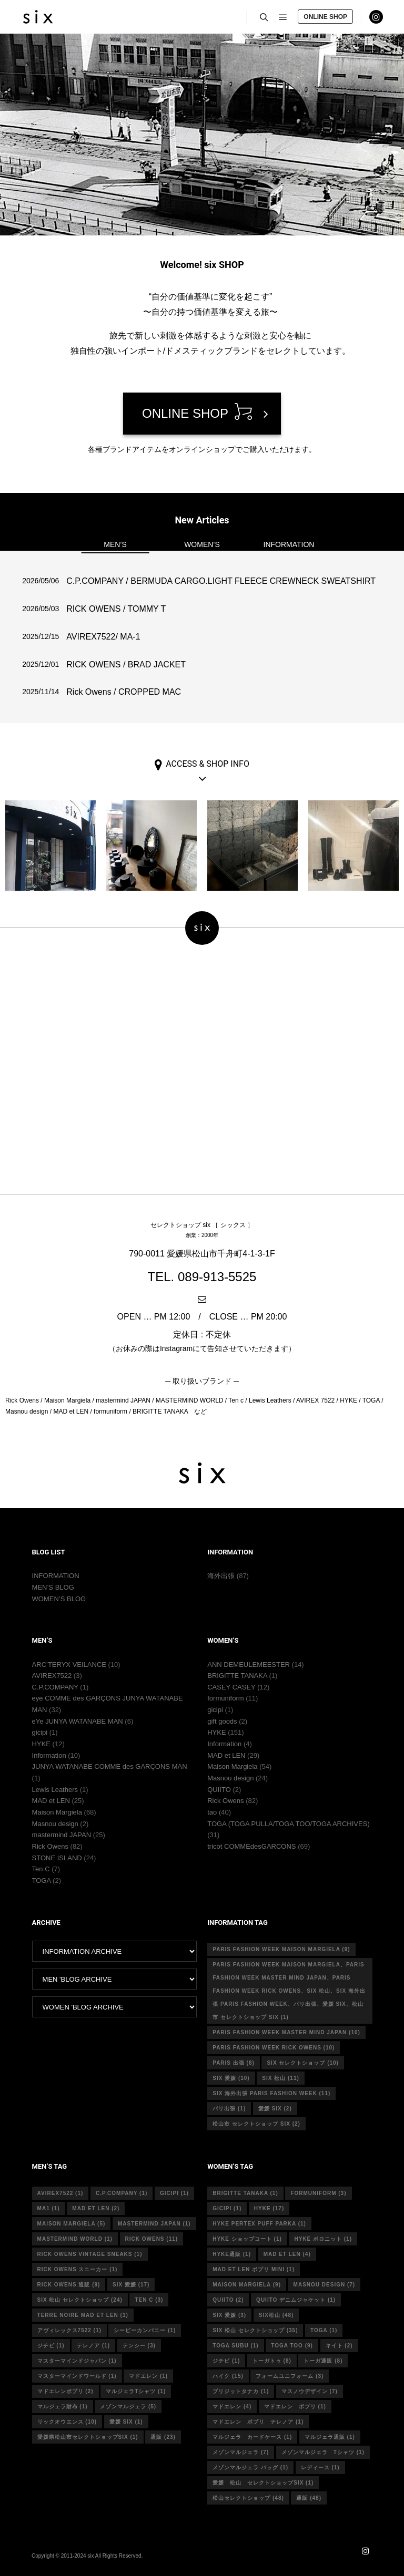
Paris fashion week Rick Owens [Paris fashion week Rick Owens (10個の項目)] (274, 2048)
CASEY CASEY (231, 1687)
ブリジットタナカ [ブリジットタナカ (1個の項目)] (241, 2391)
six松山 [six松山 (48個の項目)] (276, 2315)
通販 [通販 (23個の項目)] (163, 2437)
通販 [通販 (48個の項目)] (308, 2498)
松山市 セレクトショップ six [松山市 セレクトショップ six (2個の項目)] (256, 2124)
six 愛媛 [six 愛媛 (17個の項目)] (131, 2285)
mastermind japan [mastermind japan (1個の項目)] (154, 2224)
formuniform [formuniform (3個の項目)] (318, 2193)
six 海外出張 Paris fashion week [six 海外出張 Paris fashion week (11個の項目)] (271, 2093)
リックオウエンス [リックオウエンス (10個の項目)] (67, 2422)
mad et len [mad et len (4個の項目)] (287, 2254)
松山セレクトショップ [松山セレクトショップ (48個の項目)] (248, 2498)
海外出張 (221, 1576)
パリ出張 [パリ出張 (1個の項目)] (229, 2108)
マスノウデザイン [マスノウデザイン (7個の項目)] (309, 2391)
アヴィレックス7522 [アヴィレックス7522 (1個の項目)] (69, 2330)
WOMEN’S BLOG (59, 1599)
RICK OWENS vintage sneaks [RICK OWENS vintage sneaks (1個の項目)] (90, 2254)
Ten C (41, 1869)
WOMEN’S (202, 544)
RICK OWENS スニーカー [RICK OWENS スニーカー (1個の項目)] (77, 2269)
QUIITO (219, 1790)
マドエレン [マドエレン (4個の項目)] (232, 2406)
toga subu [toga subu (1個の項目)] (235, 2345)
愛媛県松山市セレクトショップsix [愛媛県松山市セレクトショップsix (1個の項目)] (87, 2437)
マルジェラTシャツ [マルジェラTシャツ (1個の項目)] (136, 2391)
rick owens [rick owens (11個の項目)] (151, 2239)
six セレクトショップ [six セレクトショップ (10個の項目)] (302, 2063)
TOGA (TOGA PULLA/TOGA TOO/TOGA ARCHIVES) (288, 1824)
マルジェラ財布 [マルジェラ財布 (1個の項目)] (62, 2406)
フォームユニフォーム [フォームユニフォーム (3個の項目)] (290, 2376)
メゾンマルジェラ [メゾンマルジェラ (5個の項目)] (128, 2406)
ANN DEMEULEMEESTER (248, 1664)
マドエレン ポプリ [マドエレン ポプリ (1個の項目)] (295, 2406)
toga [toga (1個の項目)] (323, 2330)
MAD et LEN (51, 1801)
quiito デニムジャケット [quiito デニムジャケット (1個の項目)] (296, 2300)
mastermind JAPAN (61, 1835)
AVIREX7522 (52, 1675)
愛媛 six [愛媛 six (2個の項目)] (275, 2108)
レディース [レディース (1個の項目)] (320, 2467)
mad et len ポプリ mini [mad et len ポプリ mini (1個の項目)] (254, 2269)
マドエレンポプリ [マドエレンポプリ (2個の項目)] (65, 2391)
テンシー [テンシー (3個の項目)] (139, 2345)
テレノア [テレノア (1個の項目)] (93, 2345)
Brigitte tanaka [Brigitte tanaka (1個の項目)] (245, 2193)
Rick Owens (50, 1846)
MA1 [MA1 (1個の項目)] (48, 2208)
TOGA (41, 1880)
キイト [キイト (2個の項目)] (339, 2345)
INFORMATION (289, 544)
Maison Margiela (57, 1812)
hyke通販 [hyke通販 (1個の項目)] (232, 2254)
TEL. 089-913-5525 (202, 1277)
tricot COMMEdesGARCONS (251, 1846)
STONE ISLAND (57, 1858)
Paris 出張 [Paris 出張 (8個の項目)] (234, 2063)
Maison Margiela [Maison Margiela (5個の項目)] (71, 2224)
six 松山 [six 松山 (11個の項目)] (280, 2078)
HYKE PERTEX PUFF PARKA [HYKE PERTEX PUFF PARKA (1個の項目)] (259, 2224)
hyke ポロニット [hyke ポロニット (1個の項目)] (323, 2239)
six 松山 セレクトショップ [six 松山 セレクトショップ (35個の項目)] (255, 2330)
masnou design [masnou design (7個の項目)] (325, 2285)
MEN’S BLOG (53, 1587)
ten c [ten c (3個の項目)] (149, 2300)
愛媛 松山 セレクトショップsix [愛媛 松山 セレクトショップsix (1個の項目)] (263, 2483)
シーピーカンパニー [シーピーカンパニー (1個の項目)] (145, 2330)
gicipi (40, 1732)
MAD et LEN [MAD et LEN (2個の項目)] (95, 2208)
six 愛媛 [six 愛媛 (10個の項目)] (231, 2078)
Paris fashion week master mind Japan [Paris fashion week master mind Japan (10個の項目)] (286, 2032)
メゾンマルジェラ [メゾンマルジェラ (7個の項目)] (241, 2452)
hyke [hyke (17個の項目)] (269, 2208)
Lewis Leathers (55, 1790)
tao (212, 1812)
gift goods (222, 1721)
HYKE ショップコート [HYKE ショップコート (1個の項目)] (247, 2239)
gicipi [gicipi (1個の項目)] (174, 2193)
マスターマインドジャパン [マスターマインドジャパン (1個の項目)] (77, 2361)
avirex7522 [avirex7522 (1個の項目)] (60, 2193)
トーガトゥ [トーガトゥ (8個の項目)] (271, 2361)
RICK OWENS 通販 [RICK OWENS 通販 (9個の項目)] (68, 2285)
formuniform (225, 1698)
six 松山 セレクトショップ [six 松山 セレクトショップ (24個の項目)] (80, 2300)
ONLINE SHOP (325, 16)
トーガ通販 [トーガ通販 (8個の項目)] (323, 2361)
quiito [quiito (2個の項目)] (228, 2300)
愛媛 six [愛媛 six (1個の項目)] (126, 2422)
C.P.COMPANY (55, 1687)
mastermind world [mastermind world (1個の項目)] (75, 2239)
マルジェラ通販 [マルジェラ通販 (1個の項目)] (330, 2437)
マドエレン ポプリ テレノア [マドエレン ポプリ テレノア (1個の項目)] (258, 2422)
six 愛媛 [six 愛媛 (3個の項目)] (229, 2315)
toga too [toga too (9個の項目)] (292, 2345)
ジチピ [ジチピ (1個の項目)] (51, 2345)
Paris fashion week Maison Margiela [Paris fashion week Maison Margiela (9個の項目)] (281, 1949)
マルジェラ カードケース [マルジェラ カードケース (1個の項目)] (252, 2437)
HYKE (41, 1744)
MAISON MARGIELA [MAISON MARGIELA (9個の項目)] (247, 2285)
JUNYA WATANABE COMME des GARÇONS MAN (109, 1766)
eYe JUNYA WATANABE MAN (77, 1721)
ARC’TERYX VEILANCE (69, 1664)
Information (49, 1755)
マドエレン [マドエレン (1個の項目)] (148, 2376)
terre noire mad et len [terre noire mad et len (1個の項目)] (82, 2315)
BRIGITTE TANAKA (237, 1675)
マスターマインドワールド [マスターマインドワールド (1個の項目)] (77, 2376)
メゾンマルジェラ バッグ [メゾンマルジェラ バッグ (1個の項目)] (250, 2467)
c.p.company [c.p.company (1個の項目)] (121, 2193)
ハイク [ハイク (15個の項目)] (228, 2376)
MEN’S (115, 544)
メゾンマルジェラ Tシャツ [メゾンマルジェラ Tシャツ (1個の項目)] (323, 2452)
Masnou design (55, 1824)
